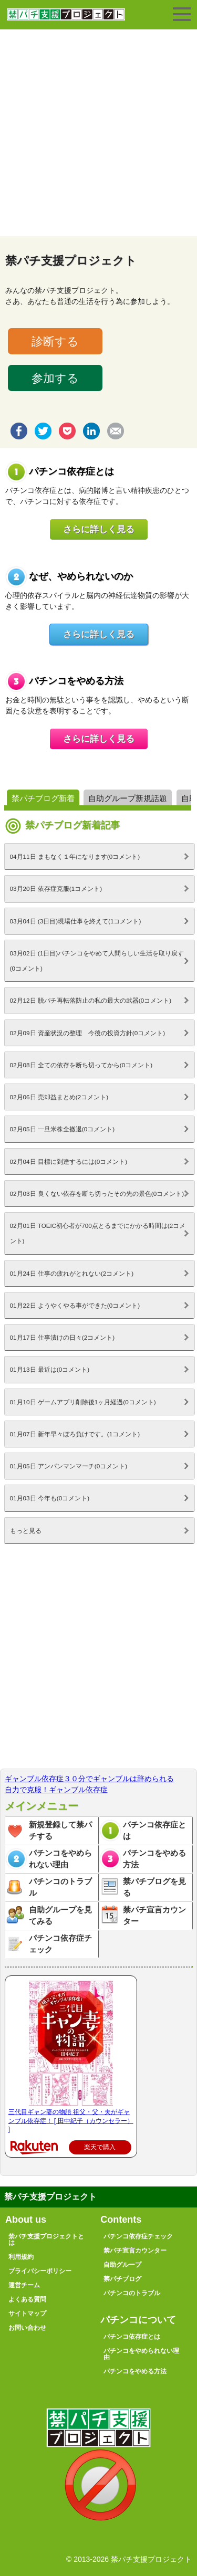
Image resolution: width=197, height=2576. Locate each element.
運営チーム (24, 2285)
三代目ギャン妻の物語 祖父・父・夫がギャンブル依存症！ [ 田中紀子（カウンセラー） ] (70, 2120)
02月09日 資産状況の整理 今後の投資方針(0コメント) (87, 1032)
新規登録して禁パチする (60, 1830)
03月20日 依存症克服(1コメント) (56, 888)
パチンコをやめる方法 (154, 1858)
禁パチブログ (122, 2279)
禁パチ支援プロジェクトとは (46, 2239)
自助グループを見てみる (60, 1915)
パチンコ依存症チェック (60, 1943)
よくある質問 (27, 2299)
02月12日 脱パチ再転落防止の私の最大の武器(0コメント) (91, 1000)
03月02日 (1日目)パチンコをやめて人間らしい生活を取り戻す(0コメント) (97, 961)
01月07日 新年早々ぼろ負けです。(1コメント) (75, 1434)
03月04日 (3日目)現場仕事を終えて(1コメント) (75, 921)
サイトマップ (27, 2313)
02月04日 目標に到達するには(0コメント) (69, 1161)
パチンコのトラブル (60, 1887)
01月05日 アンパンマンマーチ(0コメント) (69, 1466)
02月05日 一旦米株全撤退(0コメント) (62, 1129)
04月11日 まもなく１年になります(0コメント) (75, 856)
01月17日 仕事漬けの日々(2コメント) (62, 1337)
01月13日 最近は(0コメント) (50, 1369)
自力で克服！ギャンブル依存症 (56, 1789)
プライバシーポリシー (39, 2271)
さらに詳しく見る (98, 529)
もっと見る (26, 1530)
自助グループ (122, 2264)
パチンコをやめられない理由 (60, 1858)
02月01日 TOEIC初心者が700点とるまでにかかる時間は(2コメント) (98, 1233)
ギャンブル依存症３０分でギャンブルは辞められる (89, 1778)
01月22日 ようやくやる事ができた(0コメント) (75, 1305)
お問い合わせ (27, 2327)
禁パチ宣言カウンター (154, 1915)
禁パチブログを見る (154, 1887)
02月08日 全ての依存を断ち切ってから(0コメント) (81, 1064)
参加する (55, 378)
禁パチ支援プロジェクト (66, 18)
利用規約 (21, 2256)
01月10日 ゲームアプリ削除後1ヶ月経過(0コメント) (83, 1402)
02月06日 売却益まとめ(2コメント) (59, 1097)
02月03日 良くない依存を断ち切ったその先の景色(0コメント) (97, 1193)
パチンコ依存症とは (154, 1830)
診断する (55, 341)
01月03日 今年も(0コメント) (50, 1498)
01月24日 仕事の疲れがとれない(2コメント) (72, 1273)
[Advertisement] (98, 132)
